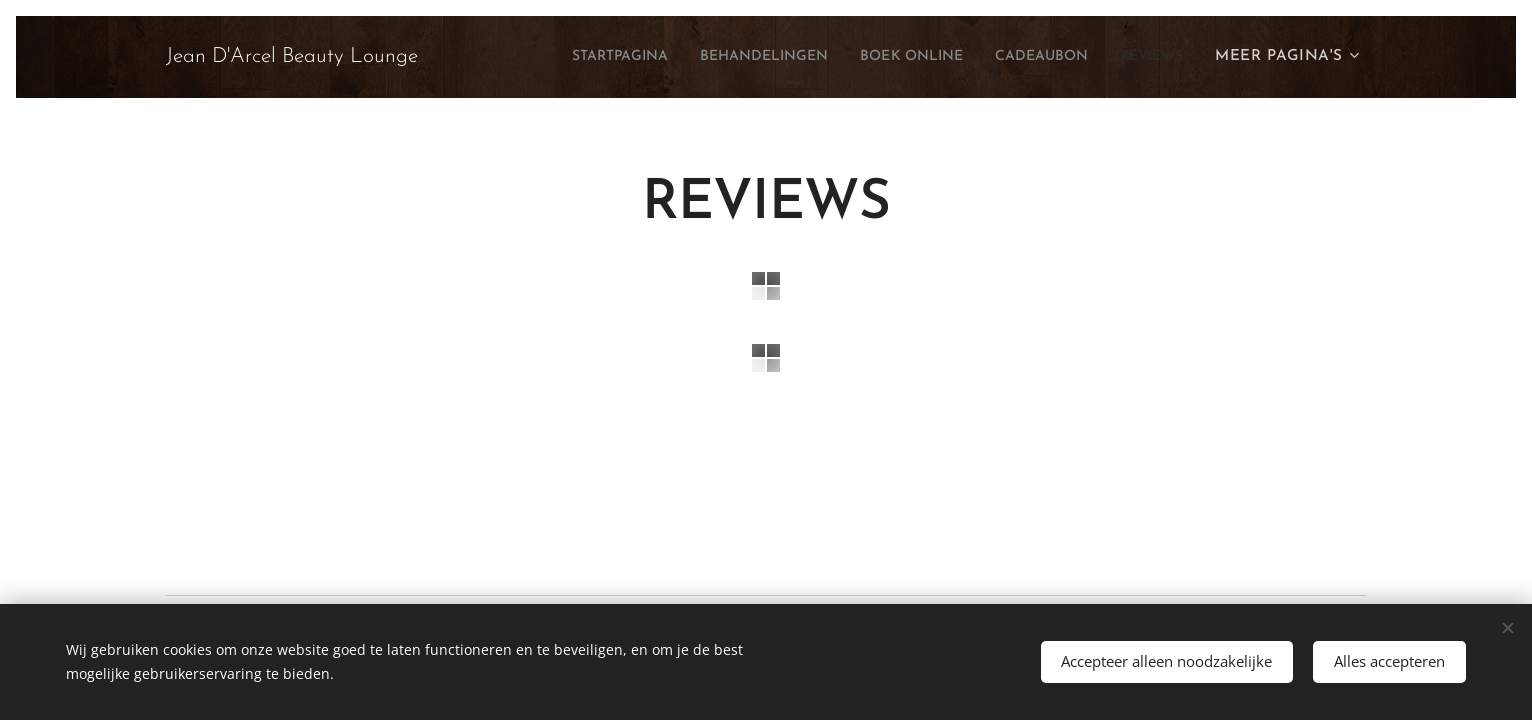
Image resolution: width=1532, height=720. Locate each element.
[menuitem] (559, 57)
